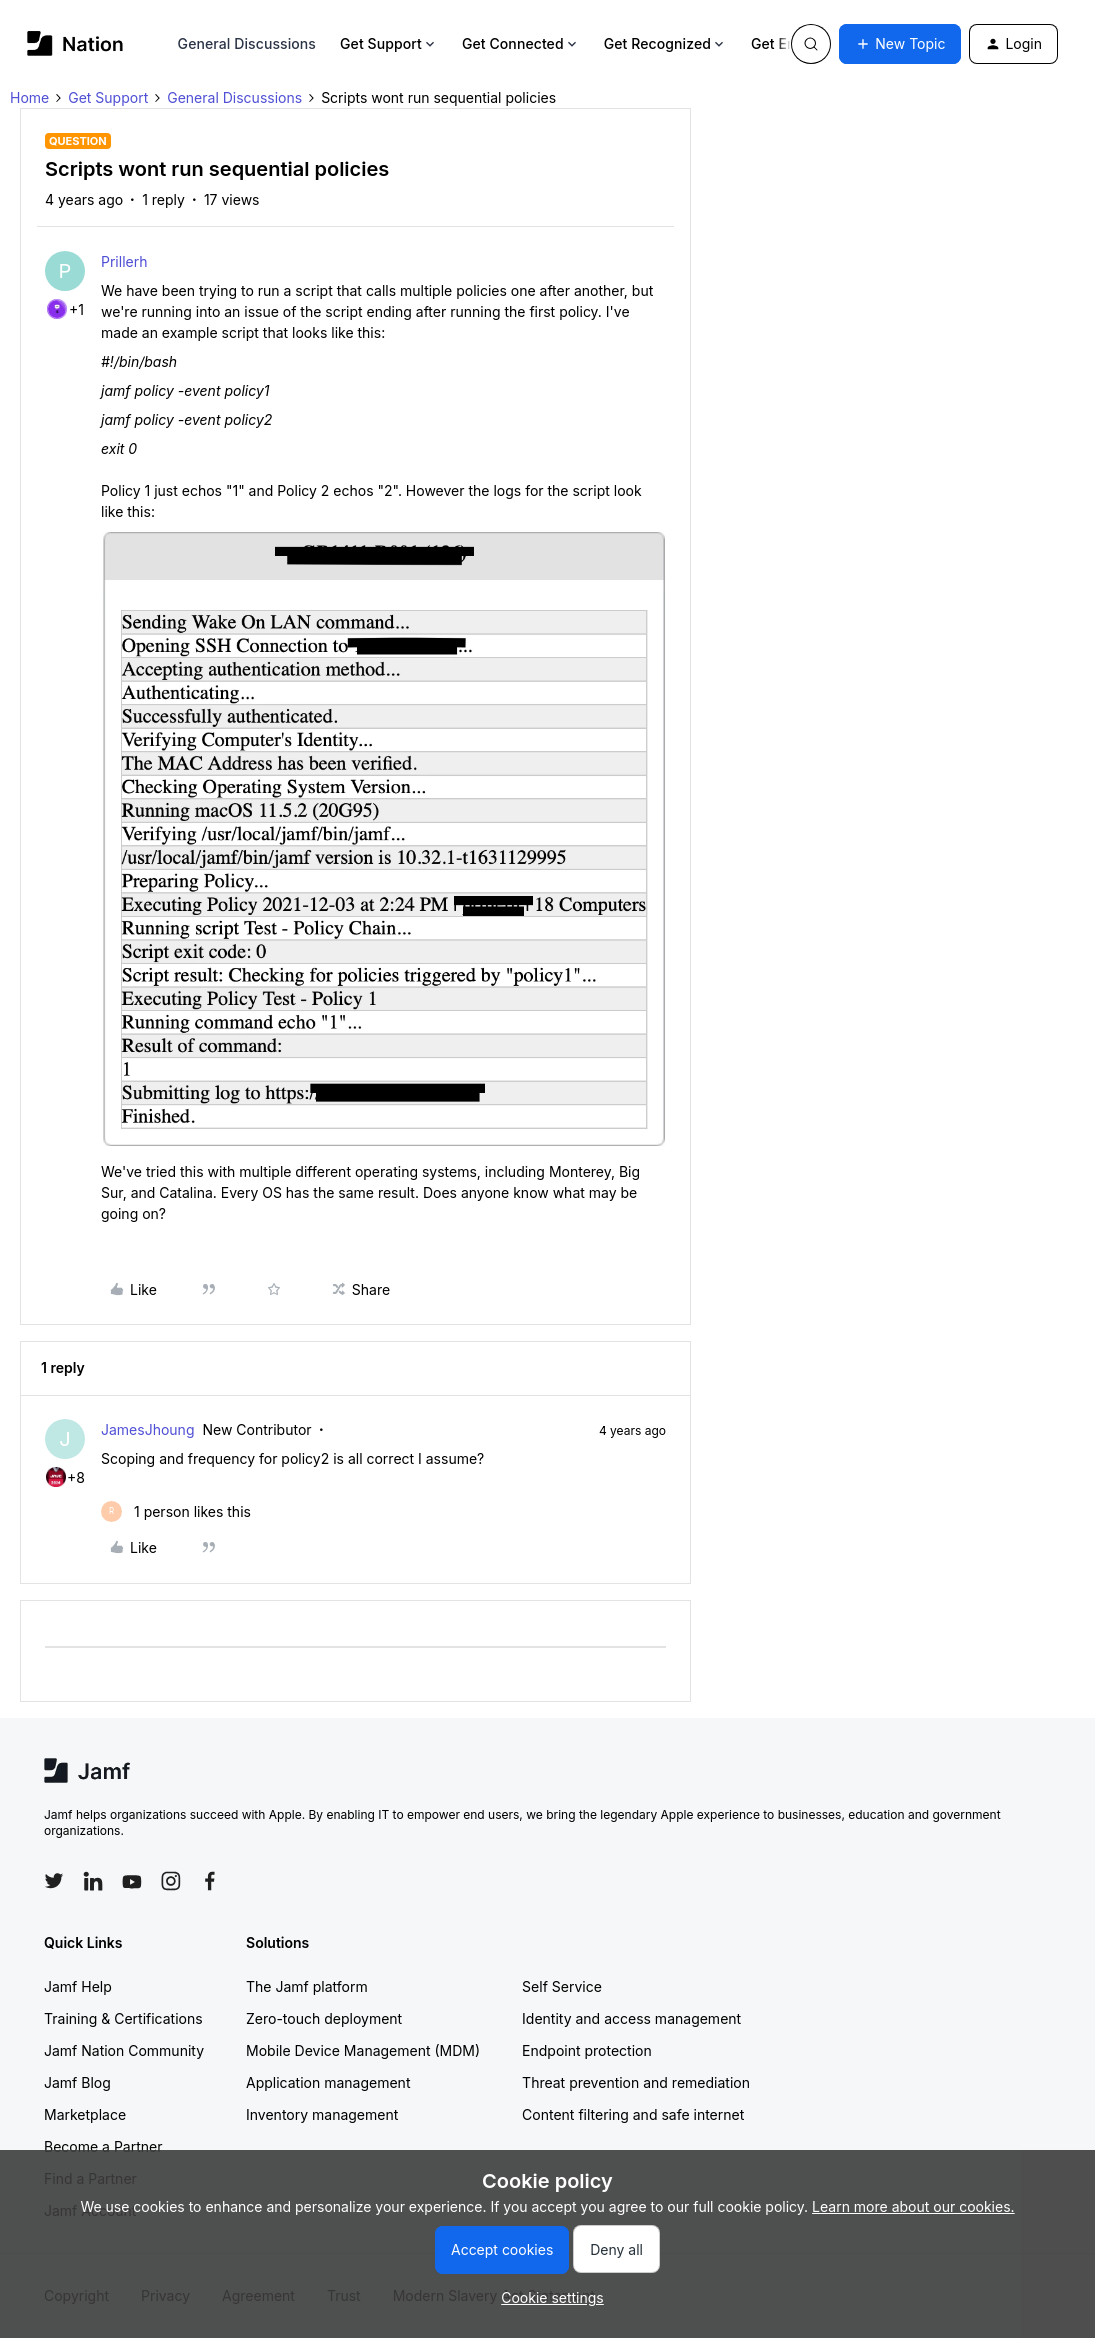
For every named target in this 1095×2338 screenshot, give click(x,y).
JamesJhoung (147, 1429)
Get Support (389, 43)
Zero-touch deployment (324, 2018)
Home (29, 97)
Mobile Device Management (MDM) (363, 2050)
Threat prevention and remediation (636, 2082)
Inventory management (322, 2114)
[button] (900, 44)
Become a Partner (103, 2146)
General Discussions (247, 43)
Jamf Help (78, 1986)
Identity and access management (631, 2018)
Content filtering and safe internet (633, 2114)
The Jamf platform (307, 1986)
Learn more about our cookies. (913, 2206)
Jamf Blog (77, 2082)
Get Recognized (665, 43)
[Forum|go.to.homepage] (75, 43)
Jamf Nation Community (124, 2050)
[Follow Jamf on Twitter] (54, 1881)
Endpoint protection (587, 2050)
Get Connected (521, 43)
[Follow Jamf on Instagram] (171, 1881)
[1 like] (176, 1511)
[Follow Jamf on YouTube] (132, 1881)
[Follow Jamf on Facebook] (210, 1881)
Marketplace (85, 2114)
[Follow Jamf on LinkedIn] (93, 1881)
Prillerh (124, 261)
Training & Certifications (123, 2018)
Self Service (562, 1986)
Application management (328, 2082)
